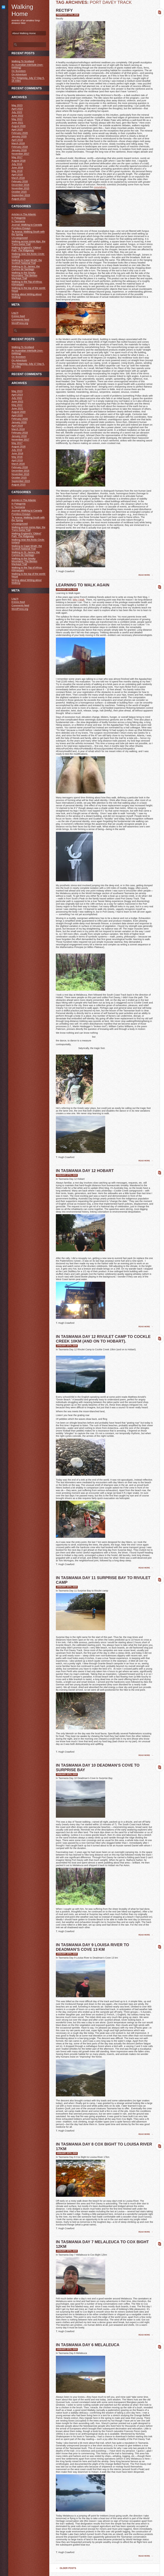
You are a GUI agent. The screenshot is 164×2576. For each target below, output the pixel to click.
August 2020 (18, 126)
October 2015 (19, 191)
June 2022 (17, 115)
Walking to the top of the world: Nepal (29, 289)
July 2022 (17, 112)
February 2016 (20, 181)
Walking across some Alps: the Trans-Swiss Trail (28, 242)
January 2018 (19, 150)
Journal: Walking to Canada (27, 224)
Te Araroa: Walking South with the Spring (28, 233)
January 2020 (19, 136)
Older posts (66, 2568)
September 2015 (21, 195)
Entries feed (18, 316)
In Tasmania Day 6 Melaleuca (87, 2345)
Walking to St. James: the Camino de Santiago (26, 268)
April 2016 (17, 174)
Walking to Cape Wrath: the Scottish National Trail (27, 261)
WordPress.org (20, 323)
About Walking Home (24, 33)
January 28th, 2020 (67, 589)
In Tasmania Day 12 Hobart (85, 1170)
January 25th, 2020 (67, 1346)
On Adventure (19, 74)
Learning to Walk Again (82, 585)
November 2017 (20, 153)
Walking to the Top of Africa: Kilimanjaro (27, 283)
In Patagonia (18, 217)
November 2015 (20, 188)
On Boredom (19, 71)
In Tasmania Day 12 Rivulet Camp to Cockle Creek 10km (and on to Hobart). (103, 1338)
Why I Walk (78, 599)
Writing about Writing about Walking (27, 295)
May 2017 (17, 157)
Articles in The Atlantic (24, 214)
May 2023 (17, 105)
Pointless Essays (21, 228)
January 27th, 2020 (67, 1175)
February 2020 (20, 132)
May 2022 (17, 119)
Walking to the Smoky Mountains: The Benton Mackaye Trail (24, 275)
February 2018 (20, 146)
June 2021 (17, 122)
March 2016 (18, 177)
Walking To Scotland (23, 61)
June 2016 (17, 167)
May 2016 (17, 171)
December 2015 (20, 184)
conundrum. (100, 187)
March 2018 (18, 143)
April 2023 (17, 108)
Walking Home (22, 10)
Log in (15, 312)
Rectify (64, 10)
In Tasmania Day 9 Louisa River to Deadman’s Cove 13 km (92, 1947)
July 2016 (17, 164)
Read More (145, 575)
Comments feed (20, 319)
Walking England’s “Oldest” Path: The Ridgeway (26, 249)
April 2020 (17, 129)
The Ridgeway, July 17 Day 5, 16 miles (28, 79)
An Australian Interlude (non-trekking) (27, 66)
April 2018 (17, 139)
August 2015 (18, 198)
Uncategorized (20, 237)
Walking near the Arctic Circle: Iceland (28, 255)
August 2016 (18, 160)
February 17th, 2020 (67, 15)
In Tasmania (18, 221)
